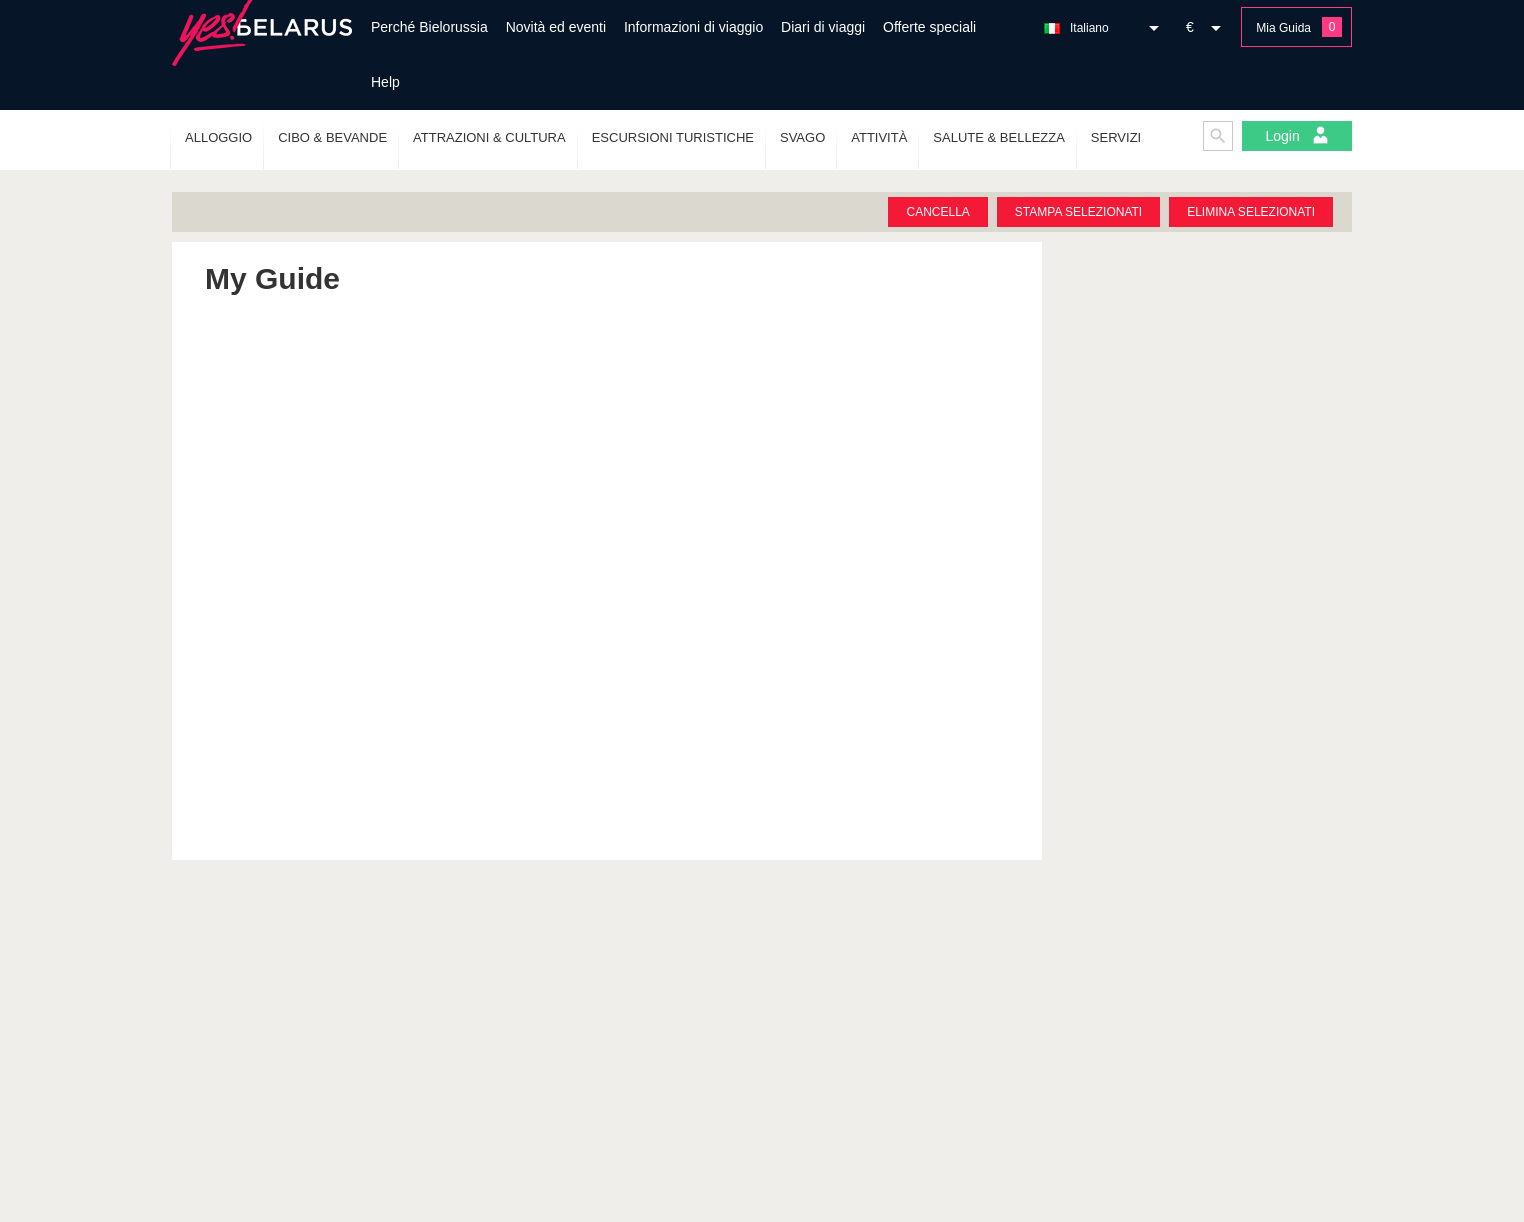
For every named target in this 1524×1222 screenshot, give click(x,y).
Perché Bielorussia (429, 27)
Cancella (937, 212)
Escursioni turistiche (673, 137)
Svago (802, 137)
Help (385, 82)
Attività (879, 137)
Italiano (1089, 28)
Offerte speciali (929, 27)
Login (1296, 135)
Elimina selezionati (1251, 212)
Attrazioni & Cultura (489, 137)
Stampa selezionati (1078, 212)
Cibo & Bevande (332, 137)
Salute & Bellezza (999, 137)
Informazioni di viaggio (693, 27)
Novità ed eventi (556, 27)
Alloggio (218, 137)
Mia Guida (1283, 28)
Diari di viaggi (823, 27)
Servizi (1116, 137)
